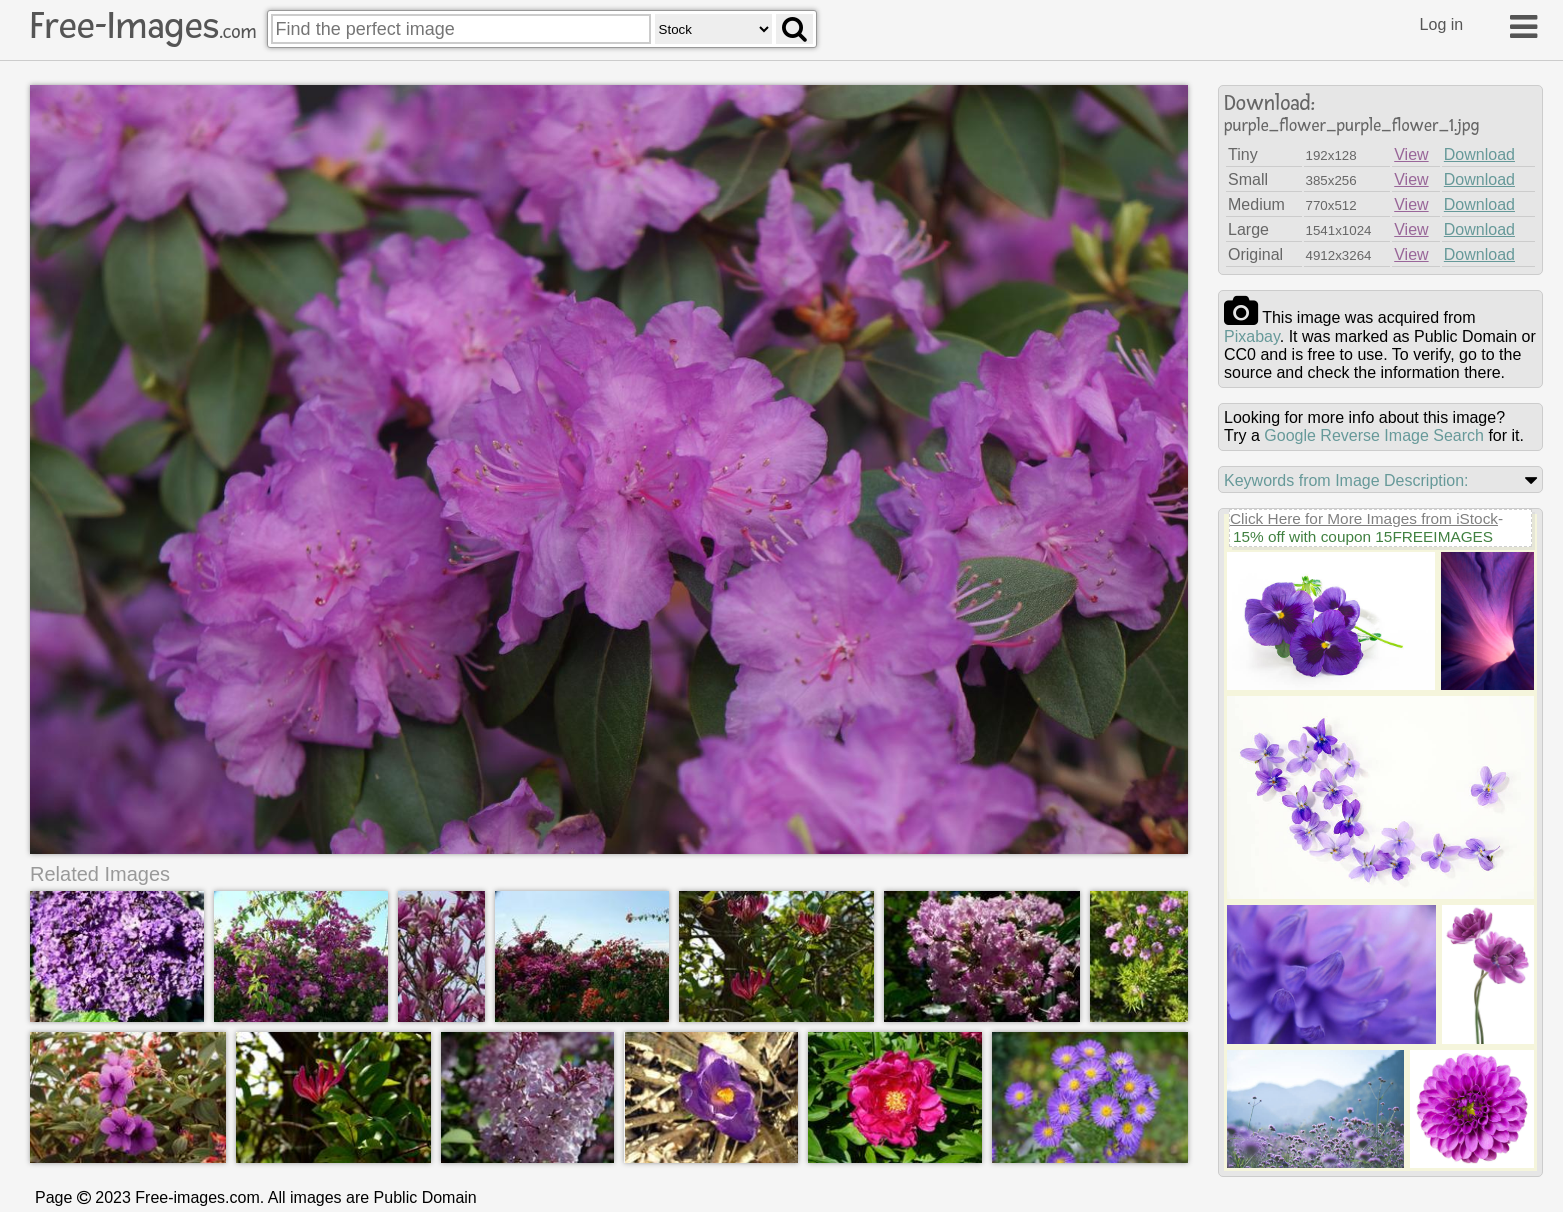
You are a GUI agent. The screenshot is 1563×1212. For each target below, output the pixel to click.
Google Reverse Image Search (1374, 435)
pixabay (1252, 336)
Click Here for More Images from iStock (1364, 518)
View (1411, 154)
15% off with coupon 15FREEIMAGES (1363, 536)
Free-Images (143, 26)
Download (1479, 154)
